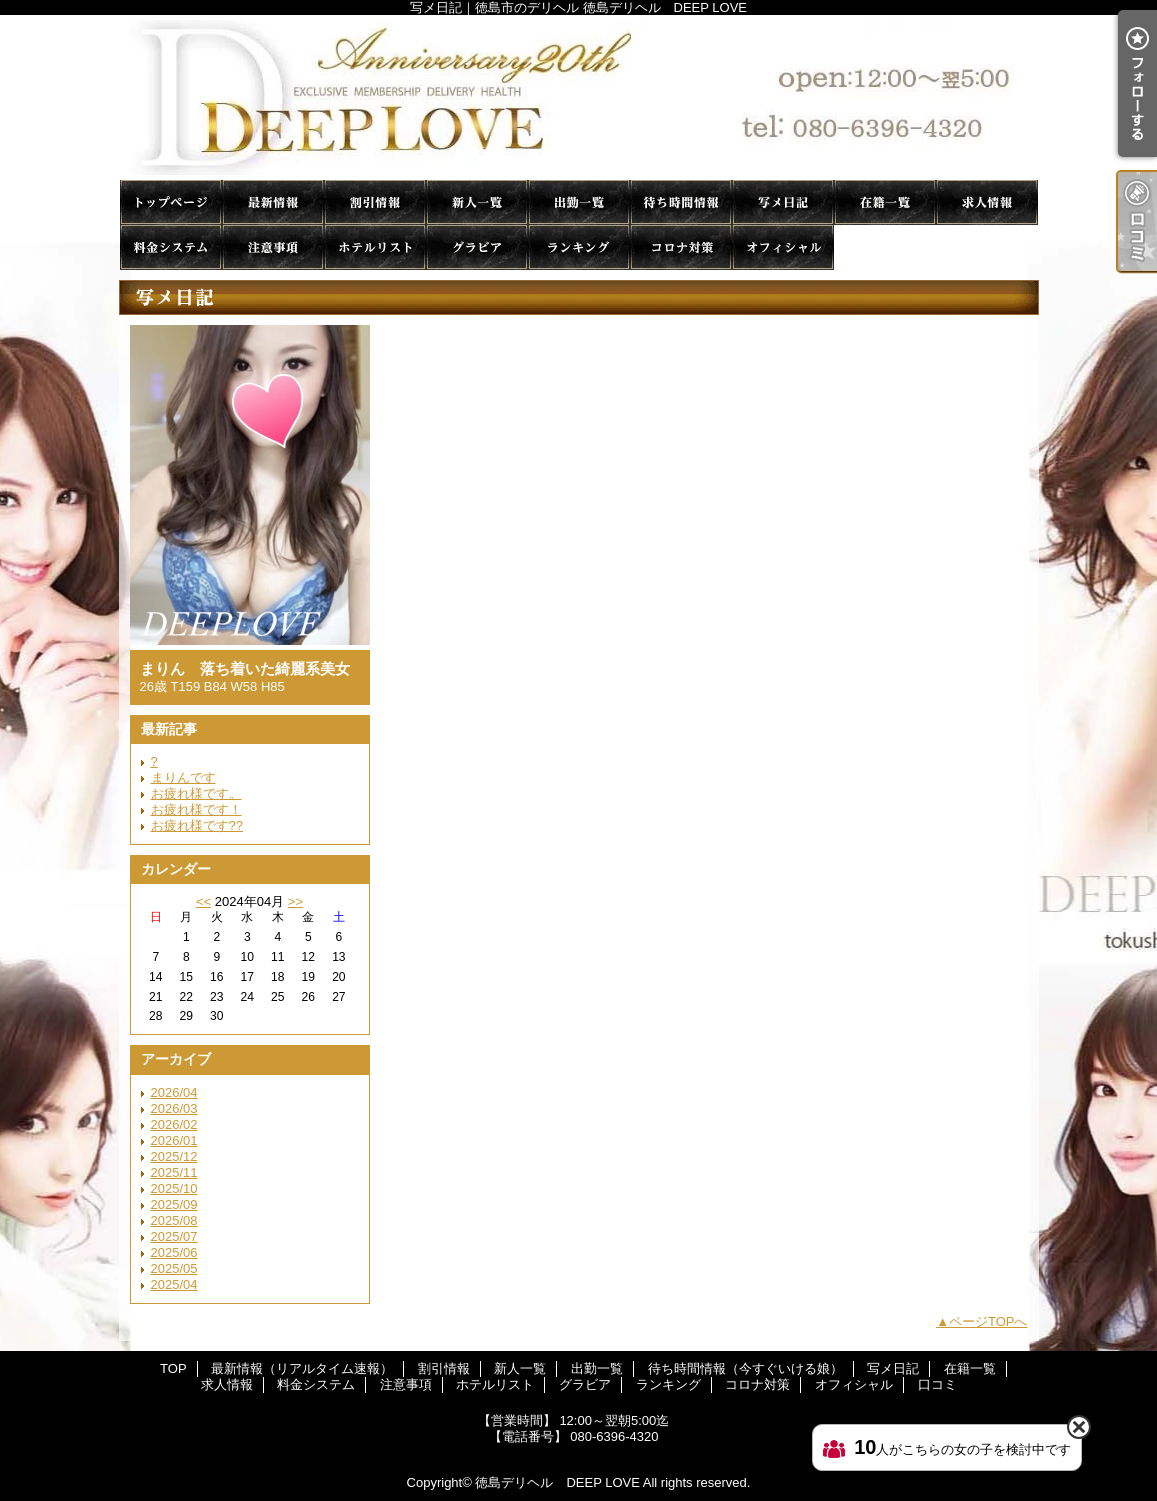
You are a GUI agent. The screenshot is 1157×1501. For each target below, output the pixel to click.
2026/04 (174, 1092)
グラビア (477, 247)
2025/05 (174, 1268)
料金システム (171, 247)
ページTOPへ (988, 1321)
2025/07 (174, 1236)
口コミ (885, 247)
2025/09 (174, 1204)
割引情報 (375, 202)
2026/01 (174, 1140)
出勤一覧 (579, 202)
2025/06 (174, 1252)
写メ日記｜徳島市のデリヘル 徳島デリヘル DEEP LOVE (579, 97)
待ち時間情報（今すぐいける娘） (681, 202)
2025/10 (174, 1188)
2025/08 (174, 1220)
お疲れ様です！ (196, 809)
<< (203, 901)
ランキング (579, 247)
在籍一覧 (885, 202)
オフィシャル (783, 247)
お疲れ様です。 (196, 793)
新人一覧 (477, 202)
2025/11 (174, 1172)
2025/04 (174, 1284)
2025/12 (174, 1156)
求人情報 (987, 202)
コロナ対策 (681, 247)
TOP (171, 202)
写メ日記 (783, 202)
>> (295, 901)
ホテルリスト (375, 247)
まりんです (183, 777)
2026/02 (174, 1124)
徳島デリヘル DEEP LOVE (557, 1482)
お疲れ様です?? (197, 825)
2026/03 (174, 1108)
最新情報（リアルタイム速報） (273, 202)
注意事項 (273, 247)
